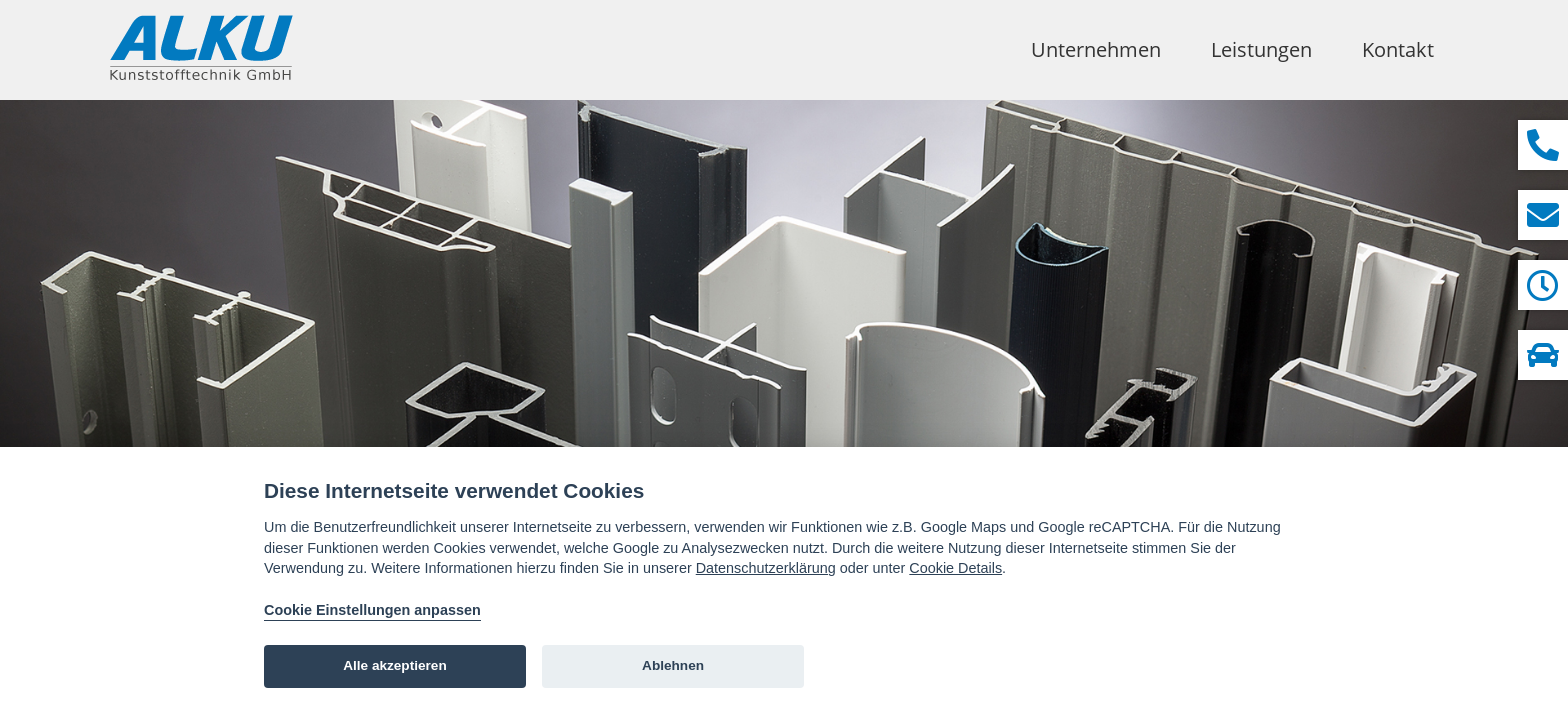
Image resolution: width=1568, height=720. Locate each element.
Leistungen (1261, 49)
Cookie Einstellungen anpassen (372, 610)
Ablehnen (673, 665)
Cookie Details (955, 568)
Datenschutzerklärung (766, 568)
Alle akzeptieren (395, 665)
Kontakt (1398, 49)
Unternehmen (1096, 49)
